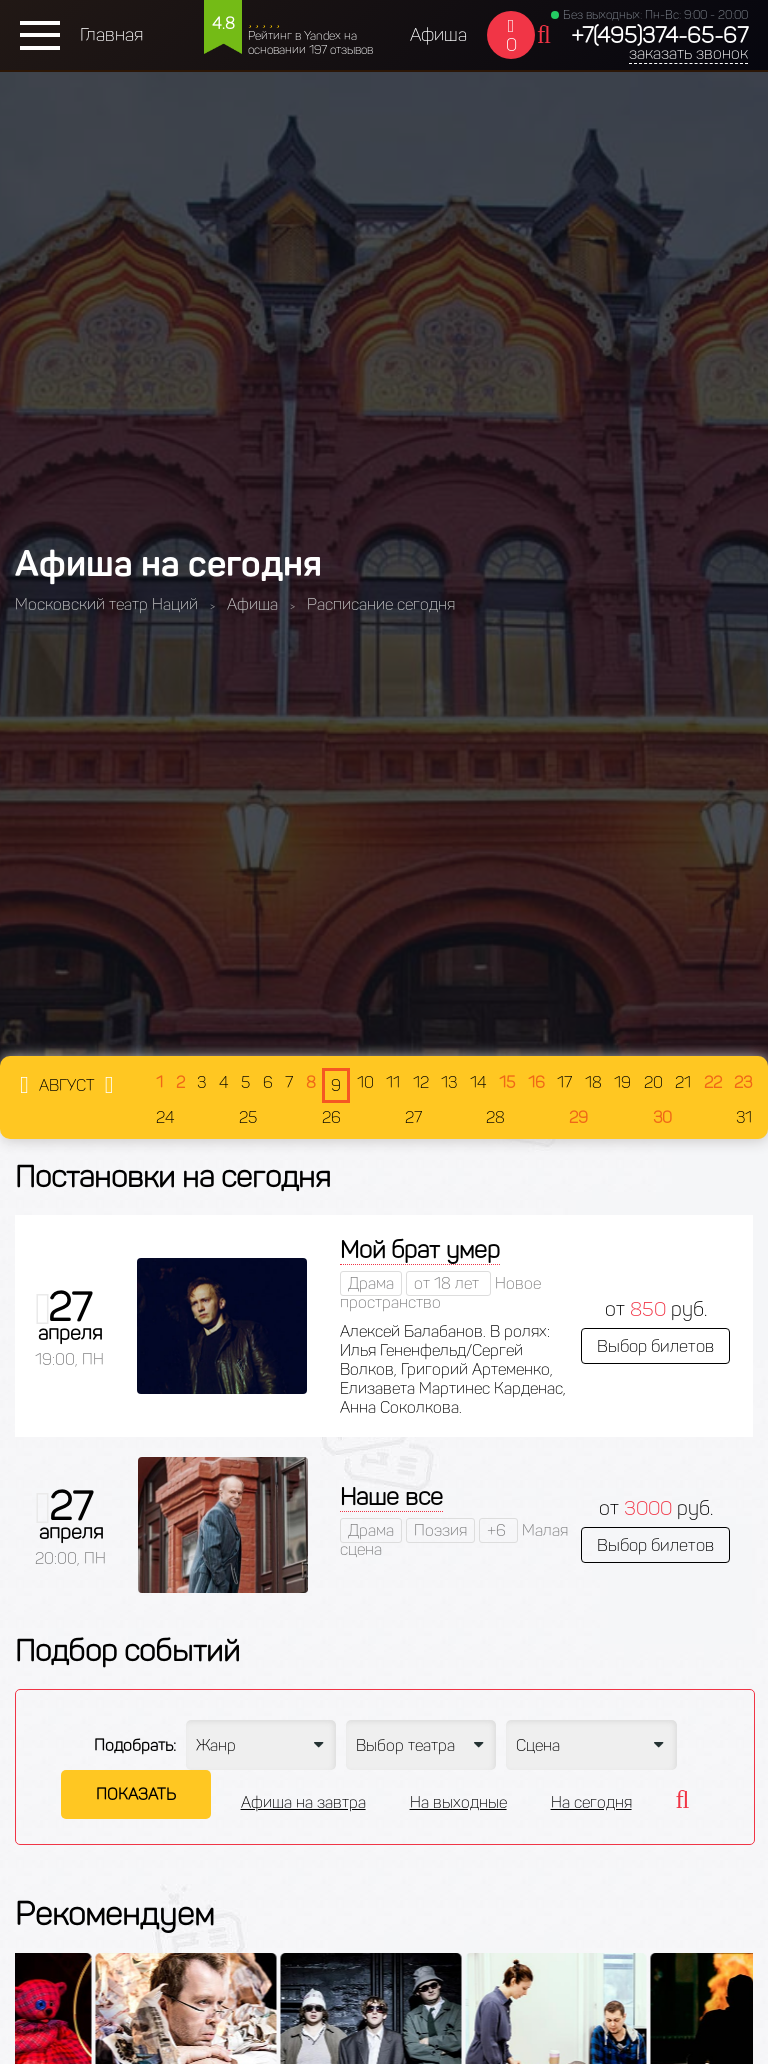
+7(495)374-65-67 (659, 35)
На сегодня (591, 1802)
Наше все (391, 1496)
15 (507, 1082)
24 (165, 1117)
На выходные (458, 1802)
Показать (136, 1794)
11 (393, 1082)
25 (248, 1117)
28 (495, 1117)
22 (713, 1082)
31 (744, 1117)
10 (365, 1082)
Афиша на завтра (303, 1802)
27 (413, 1117)
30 (662, 1117)
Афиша (438, 35)
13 (449, 1082)
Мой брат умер (420, 1249)
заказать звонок (688, 53)
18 (593, 1082)
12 (421, 1082)
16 (536, 1082)
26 (331, 1117)
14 (478, 1082)
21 (683, 1082)
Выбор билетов (655, 1346)
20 (653, 1082)
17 (564, 1082)
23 (743, 1082)
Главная (111, 35)
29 (578, 1117)
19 (622, 1082)
